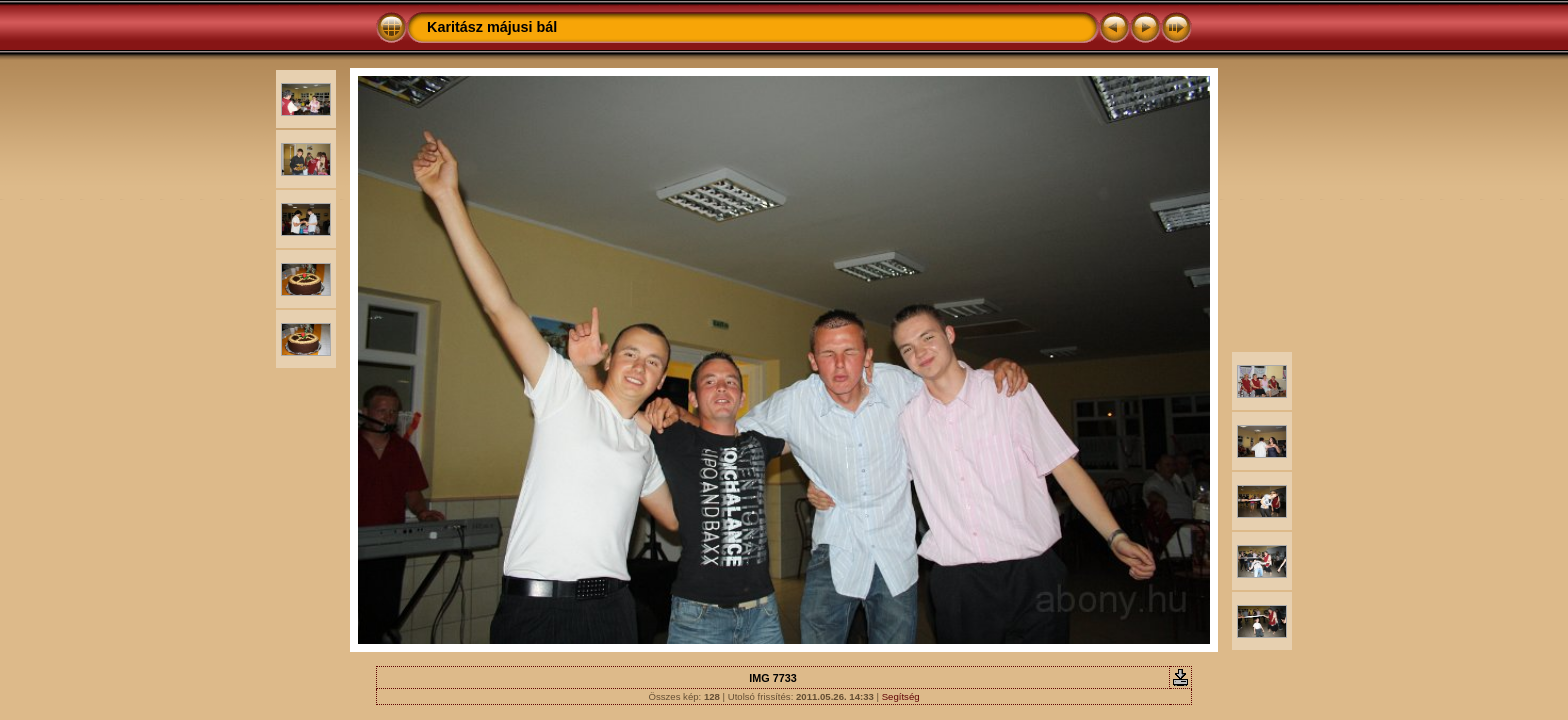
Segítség (901, 696)
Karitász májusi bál (492, 27)
